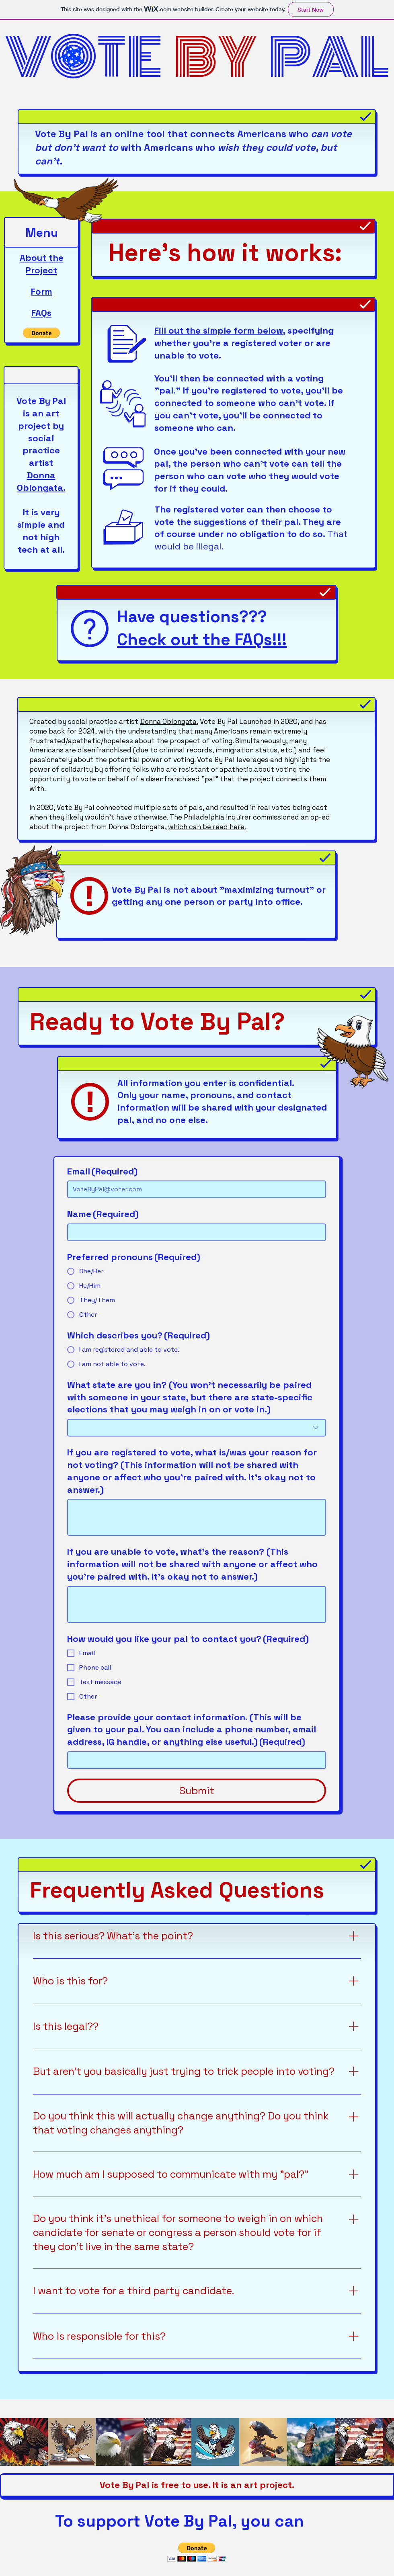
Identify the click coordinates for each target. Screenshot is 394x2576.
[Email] (194, 1189)
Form (41, 291)
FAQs (41, 312)
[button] (41, 333)
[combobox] (196, 1428)
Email (102, 1171)
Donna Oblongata (168, 721)
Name (103, 1214)
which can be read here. (207, 826)
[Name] (194, 1232)
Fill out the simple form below (218, 330)
